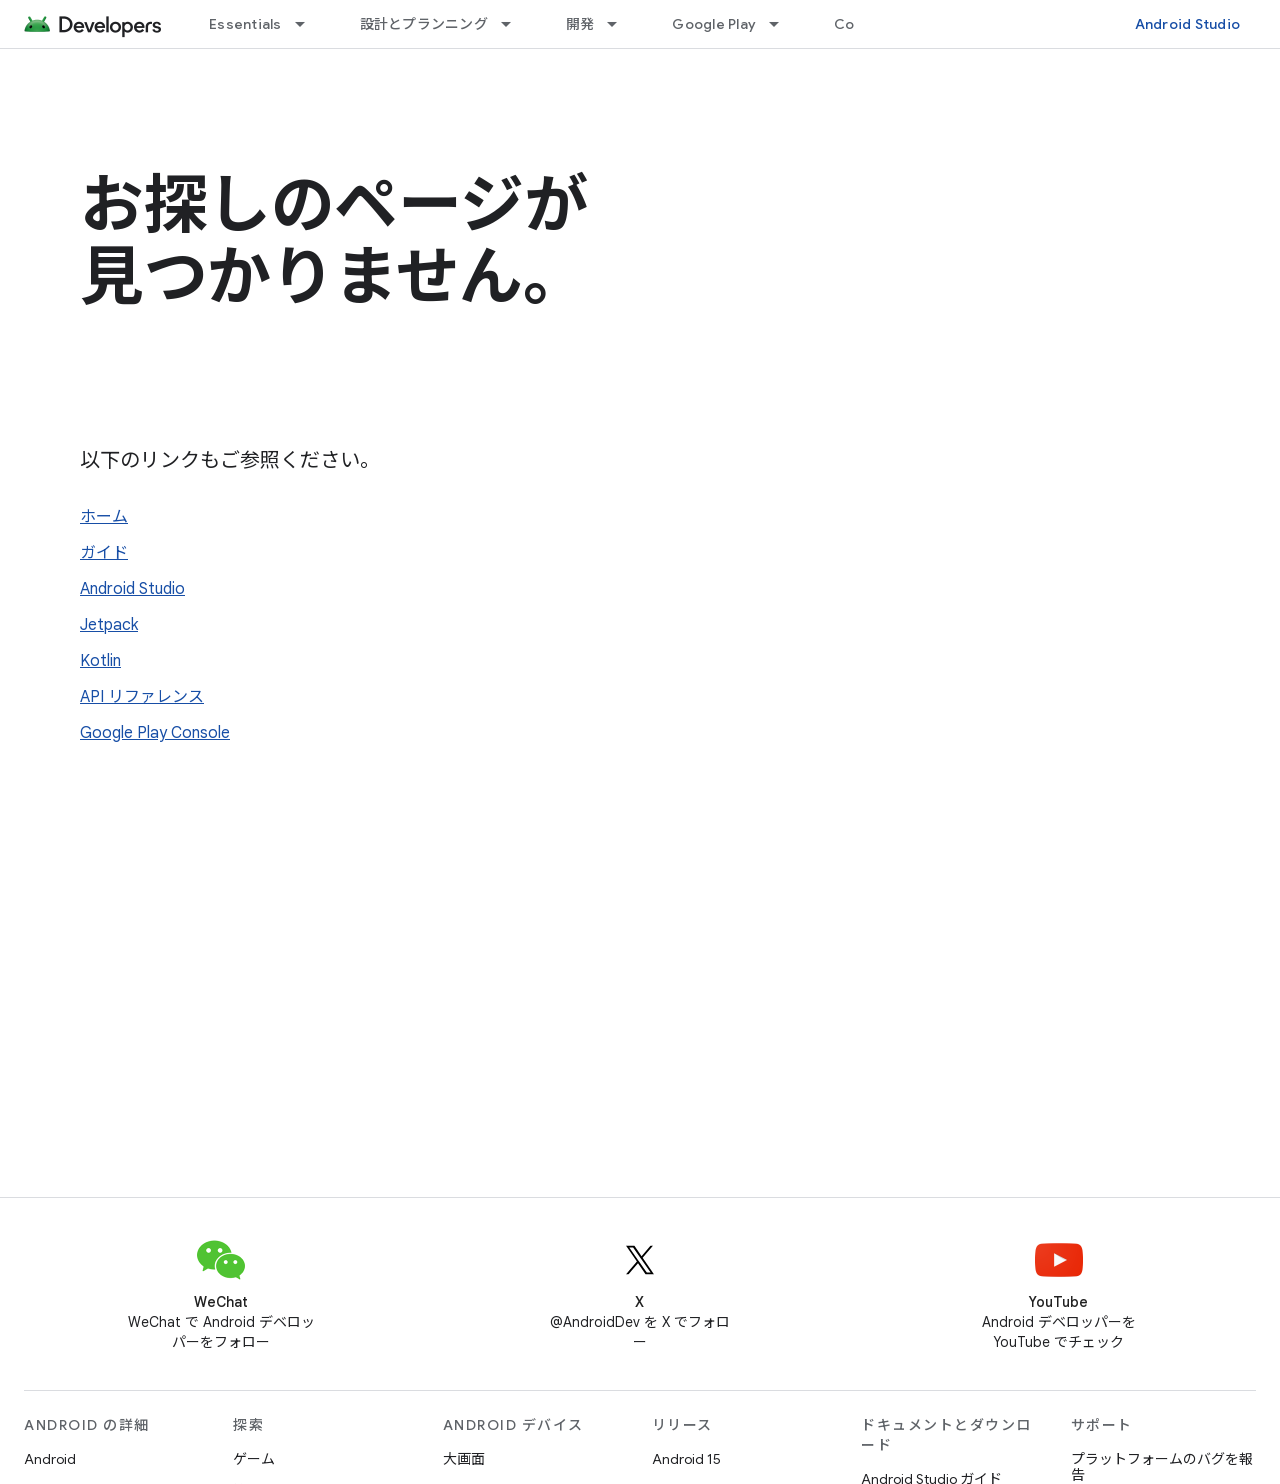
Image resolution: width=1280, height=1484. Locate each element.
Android (50, 1459)
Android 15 (686, 1459)
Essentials (245, 24)
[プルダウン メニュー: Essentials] (309, 24)
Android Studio (1188, 24)
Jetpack (109, 625)
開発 (580, 24)
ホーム (104, 517)
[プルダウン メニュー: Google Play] (783, 24)
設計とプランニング (424, 24)
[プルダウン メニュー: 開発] (621, 24)
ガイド (104, 553)
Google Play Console (155, 733)
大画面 (464, 1459)
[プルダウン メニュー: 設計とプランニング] (515, 24)
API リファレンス (142, 697)
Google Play (714, 24)
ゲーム (254, 1459)
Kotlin (100, 661)
